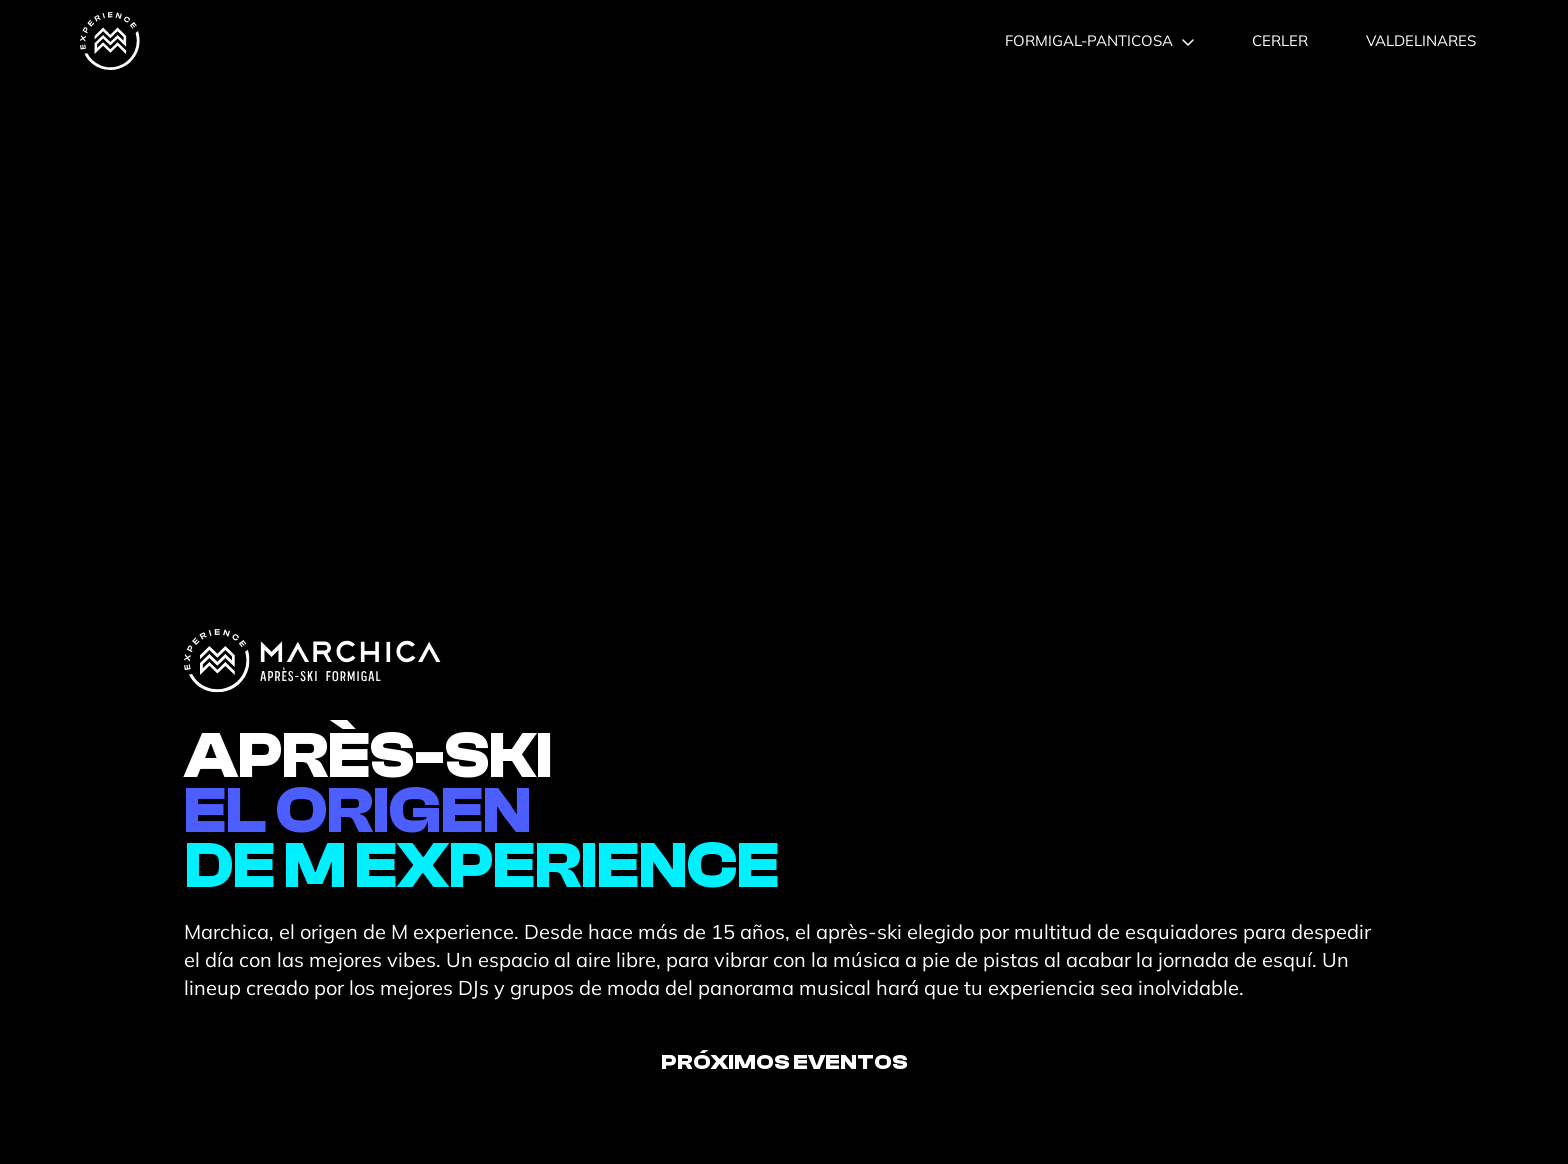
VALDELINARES (1421, 40)
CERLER (1280, 40)
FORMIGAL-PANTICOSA (1099, 40)
